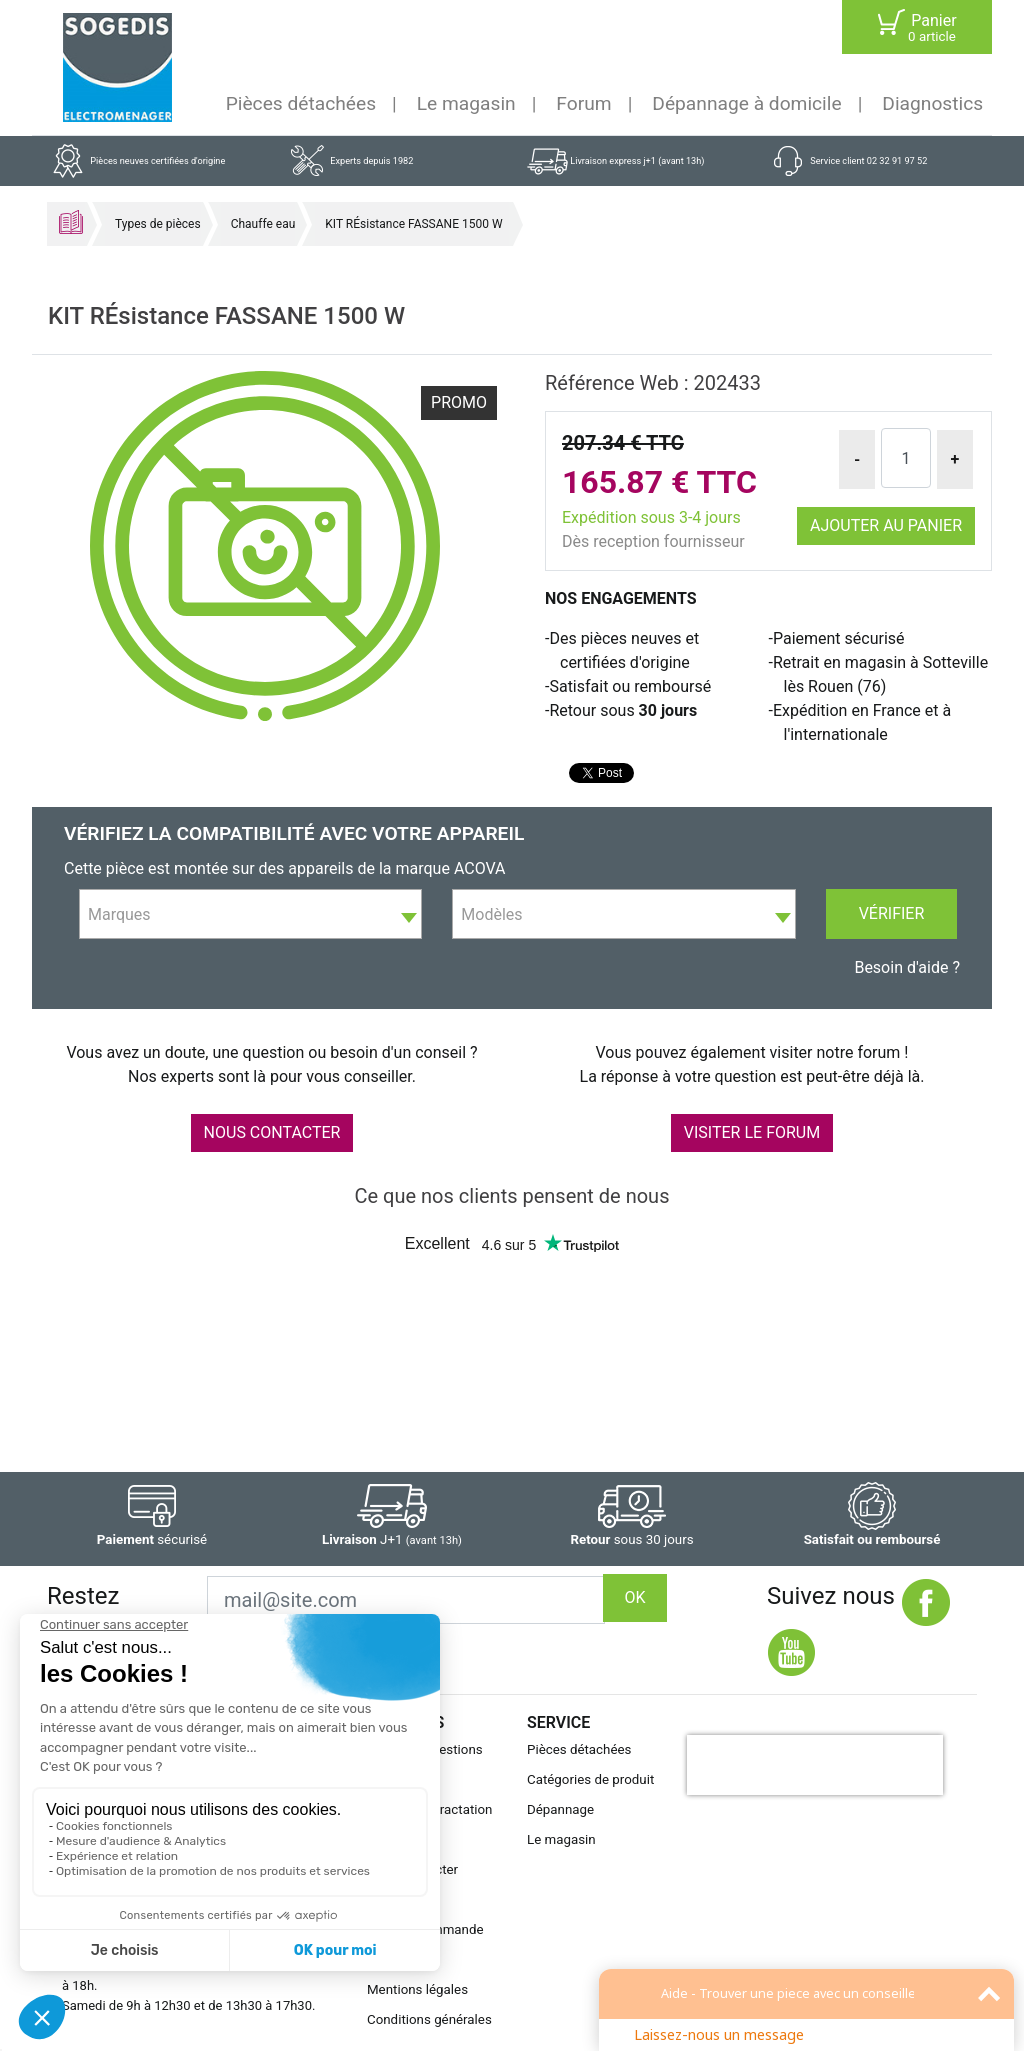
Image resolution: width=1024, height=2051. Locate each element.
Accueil (71, 222)
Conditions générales (429, 2019)
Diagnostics (932, 103)
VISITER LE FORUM (752, 1132)
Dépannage (560, 1809)
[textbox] (250, 915)
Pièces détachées (301, 103)
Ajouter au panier (886, 525)
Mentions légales (417, 1989)
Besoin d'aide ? (907, 967)
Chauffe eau (263, 224)
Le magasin (466, 103)
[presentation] (815, 1765)
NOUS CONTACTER (272, 1132)
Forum (583, 103)
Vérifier (892, 913)
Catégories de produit (590, 1779)
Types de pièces (158, 224)
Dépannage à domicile (746, 103)
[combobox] (250, 914)
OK (634, 1597)
